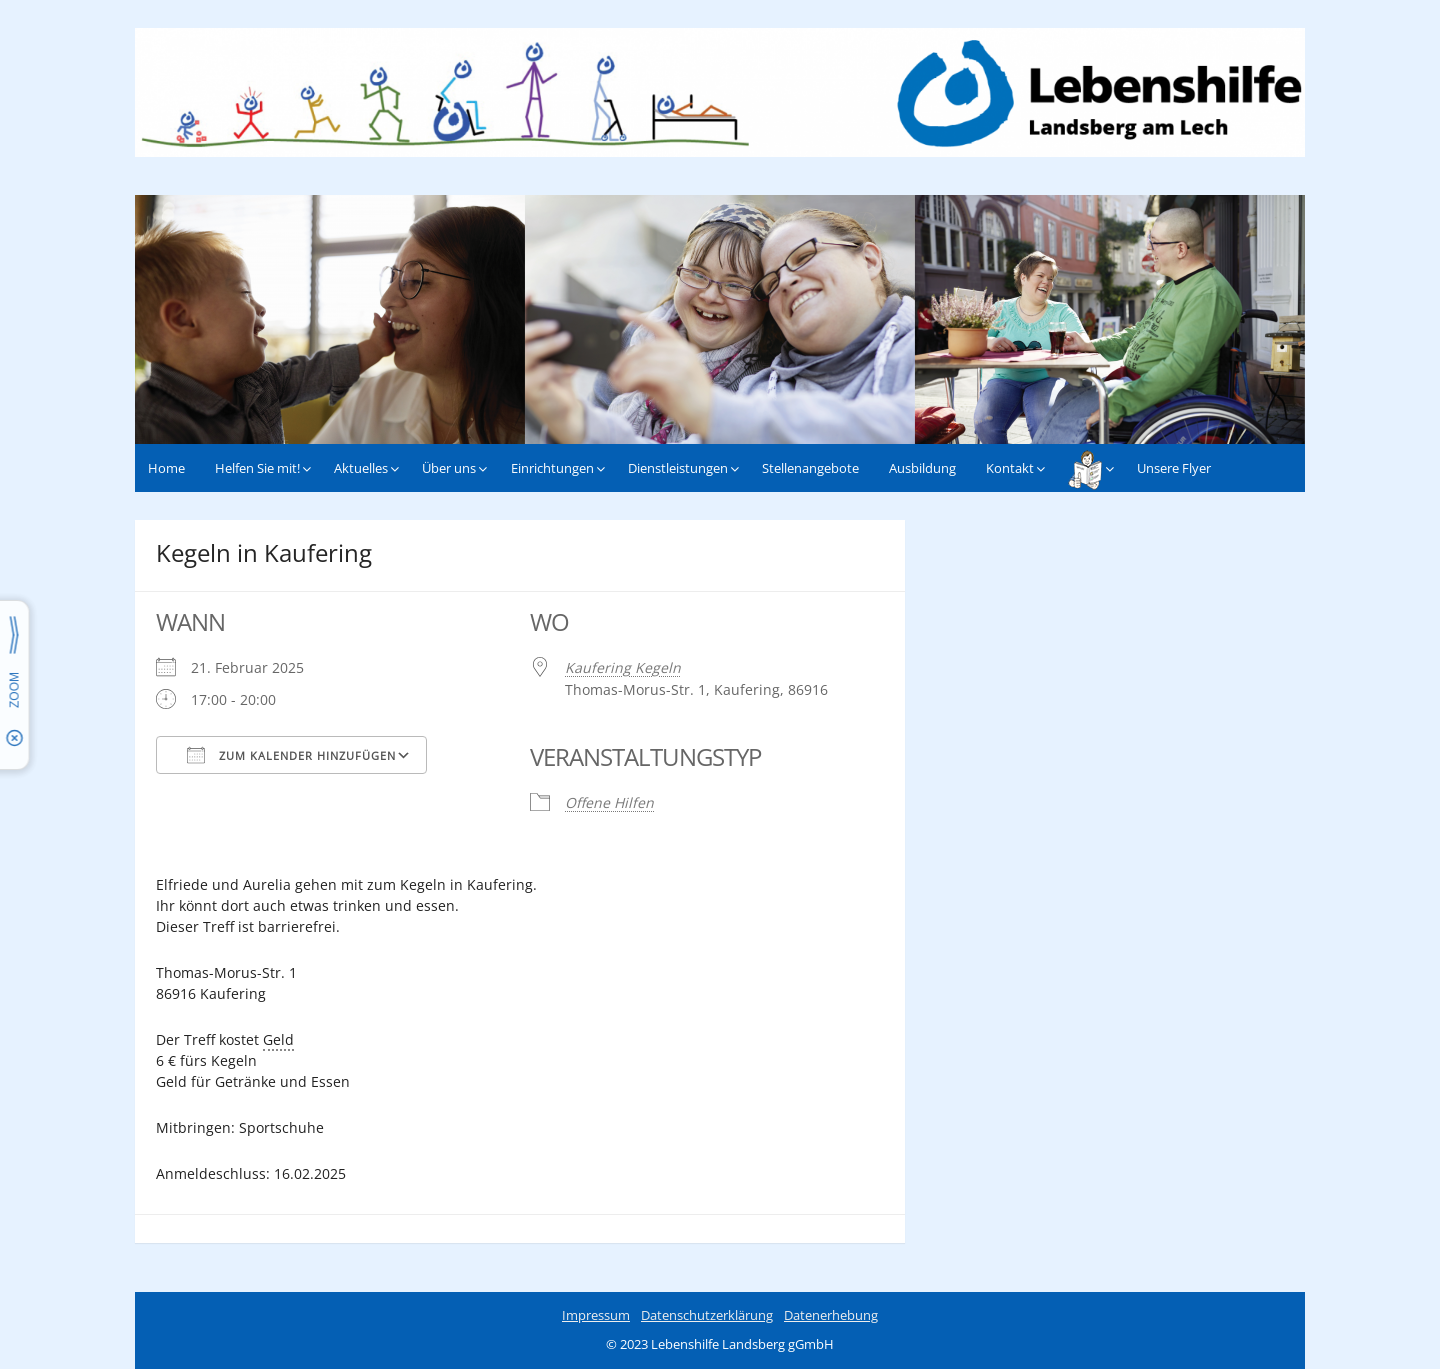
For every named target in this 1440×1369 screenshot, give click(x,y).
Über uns (449, 468)
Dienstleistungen (678, 468)
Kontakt (1010, 468)
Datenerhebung (831, 1315)
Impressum (596, 1315)
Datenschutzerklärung (707, 1315)
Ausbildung (922, 468)
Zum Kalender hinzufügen (291, 755)
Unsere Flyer (1174, 468)
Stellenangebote (810, 468)
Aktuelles (361, 468)
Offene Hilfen (609, 802)
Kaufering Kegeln (623, 667)
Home (166, 468)
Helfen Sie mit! (257, 468)
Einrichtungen (552, 468)
